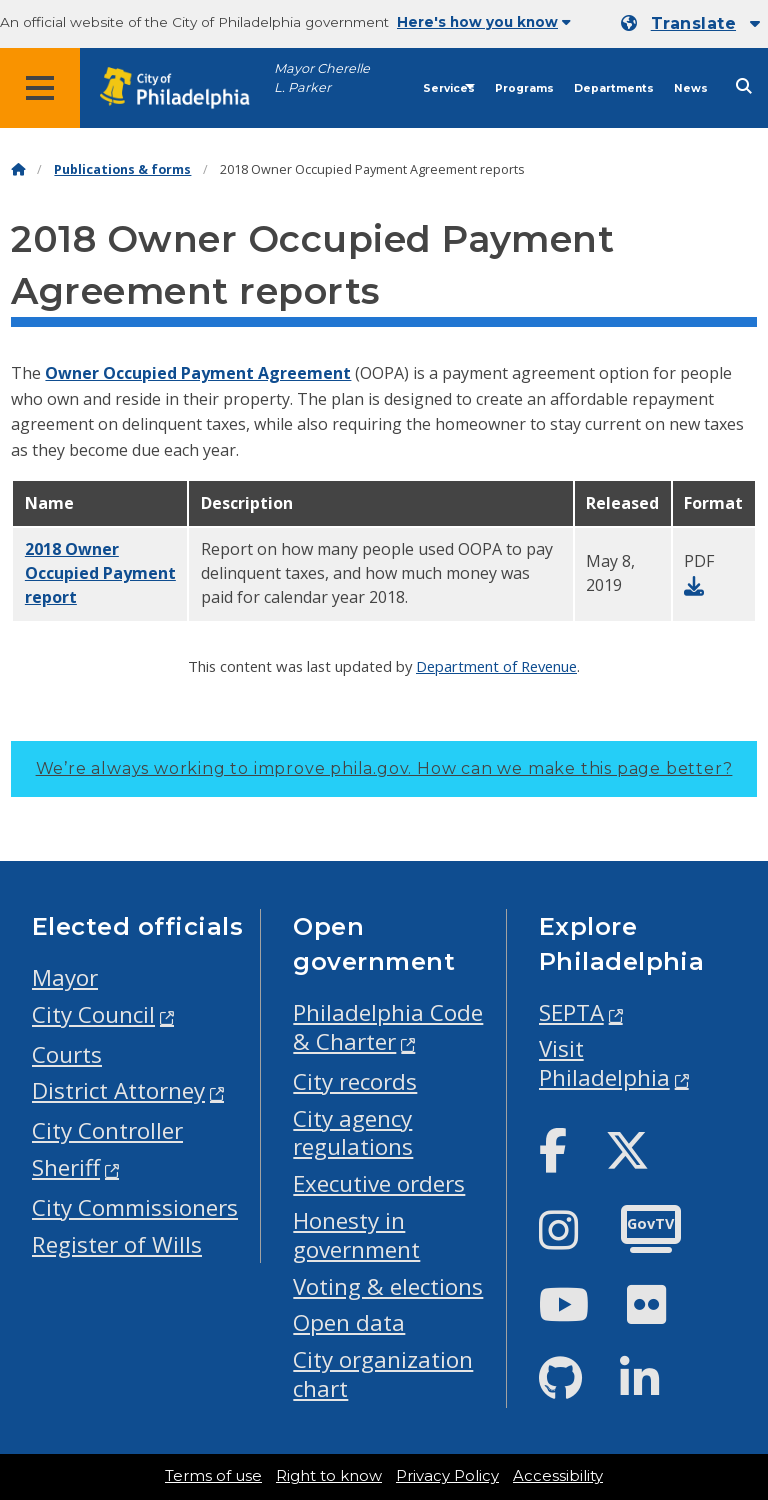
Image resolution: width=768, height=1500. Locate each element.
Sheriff (66, 1167)
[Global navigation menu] (40, 88)
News (691, 88)
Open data (349, 1322)
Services (449, 88)
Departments (614, 88)
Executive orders (379, 1183)
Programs (524, 88)
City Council (93, 1014)
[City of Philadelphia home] (185, 88)
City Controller (107, 1130)
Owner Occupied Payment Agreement (198, 373)
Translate (693, 23)
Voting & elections (388, 1286)
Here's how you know (484, 22)
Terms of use (213, 1476)
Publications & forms (122, 169)
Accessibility (558, 1476)
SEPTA (571, 1012)
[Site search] (744, 86)
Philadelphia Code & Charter (388, 1027)
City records (355, 1081)
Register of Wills (117, 1244)
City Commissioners (135, 1207)
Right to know (329, 1476)
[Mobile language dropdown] (690, 24)
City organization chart (383, 1374)
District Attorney (118, 1090)
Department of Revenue (496, 666)
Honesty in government (356, 1235)
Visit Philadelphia (604, 1063)
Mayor (65, 977)
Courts (67, 1054)
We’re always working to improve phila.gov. (384, 768)
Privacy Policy (447, 1476)
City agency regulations (353, 1133)
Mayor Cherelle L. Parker (322, 78)
